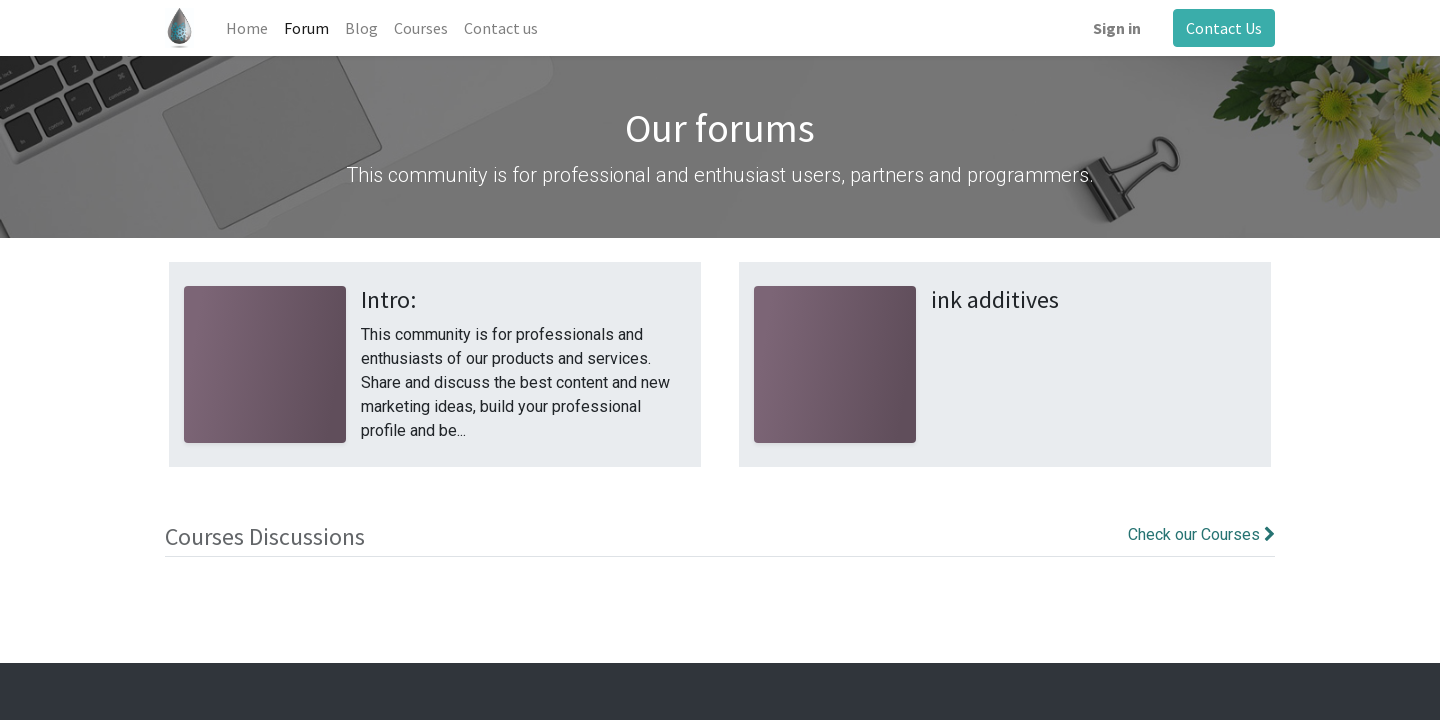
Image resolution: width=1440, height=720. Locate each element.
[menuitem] (247, 28)
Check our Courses (1201, 534)
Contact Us (1224, 28)
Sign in (1117, 28)
